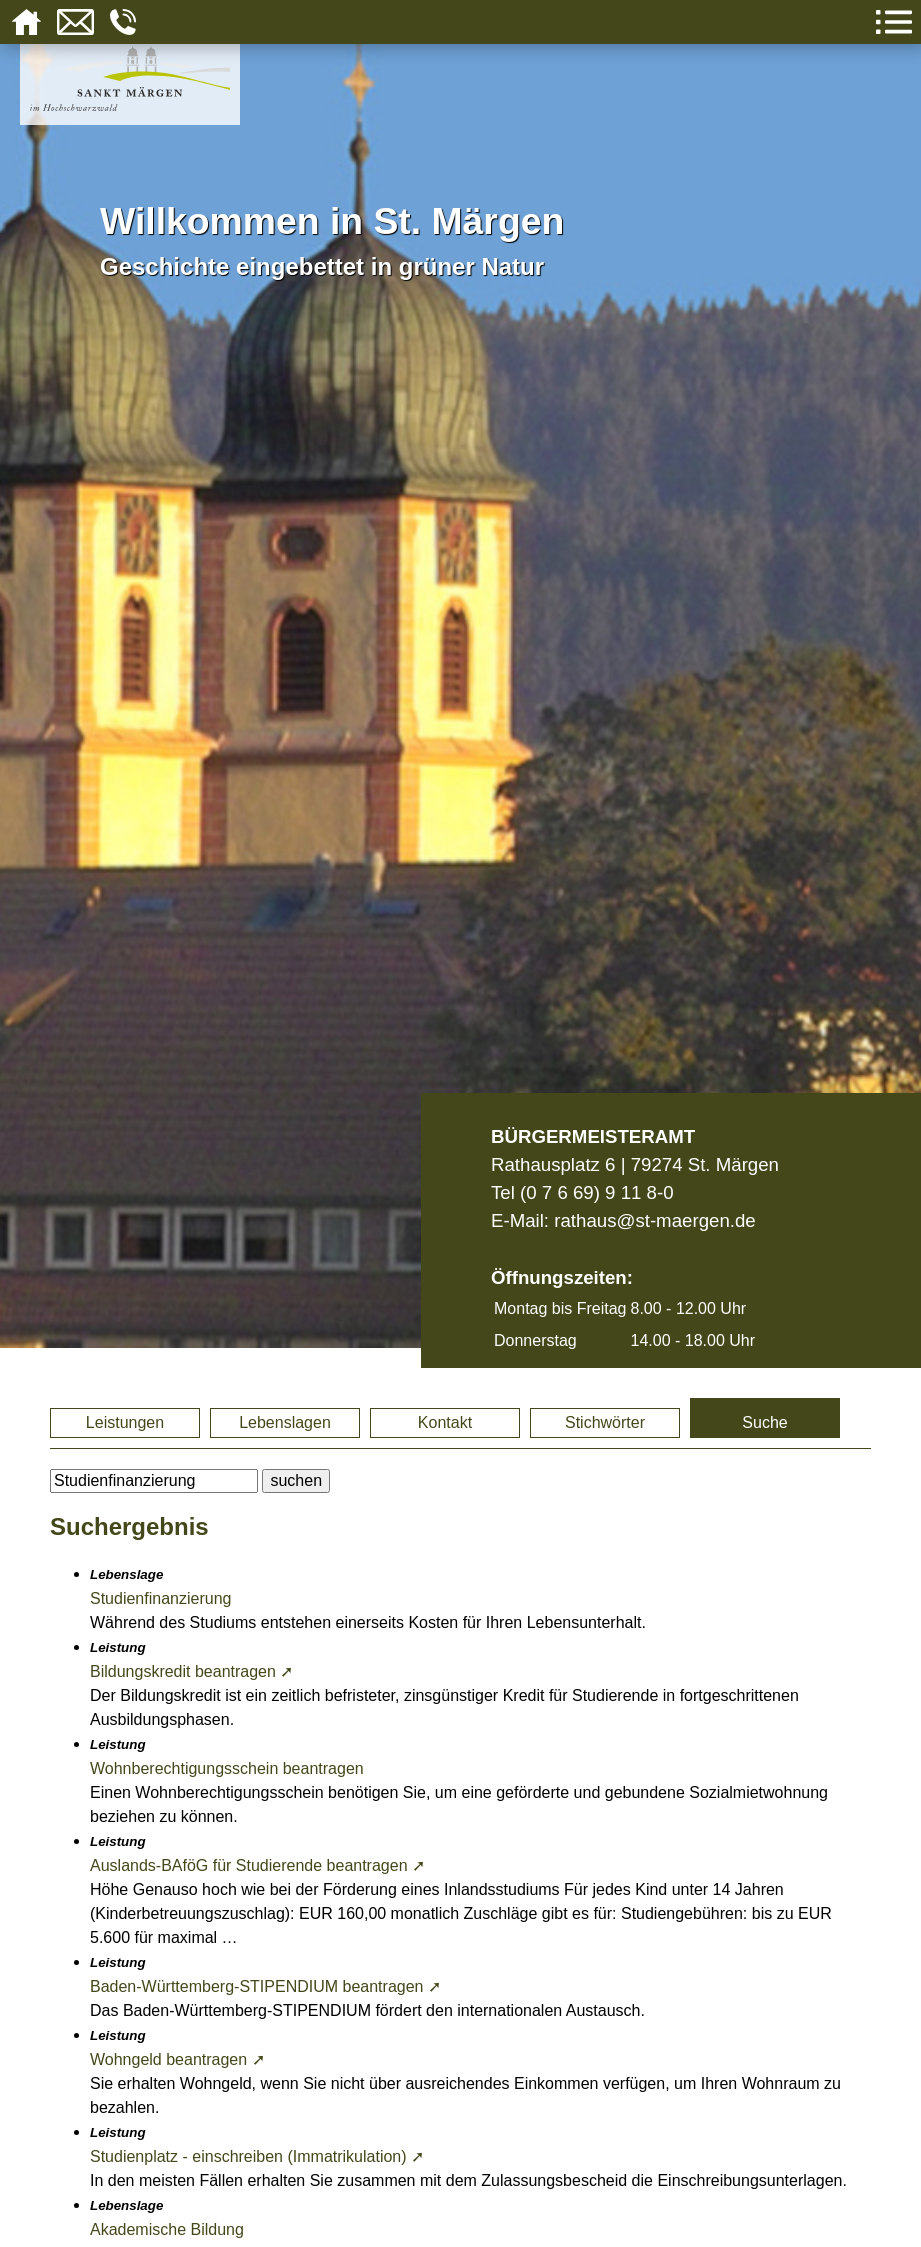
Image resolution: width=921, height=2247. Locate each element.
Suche (764, 1422)
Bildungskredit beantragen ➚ (191, 1671)
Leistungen (125, 1422)
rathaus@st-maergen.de (654, 1220)
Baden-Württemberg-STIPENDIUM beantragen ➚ (265, 1986)
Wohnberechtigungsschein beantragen (227, 1768)
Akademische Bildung (167, 2229)
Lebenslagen (285, 1422)
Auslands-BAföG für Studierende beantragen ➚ (257, 1865)
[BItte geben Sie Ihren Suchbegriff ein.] (154, 1481)
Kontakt (445, 1422)
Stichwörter (605, 1422)
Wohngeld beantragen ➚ (177, 2059)
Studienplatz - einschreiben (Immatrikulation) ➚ (257, 2156)
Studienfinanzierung (160, 1598)
